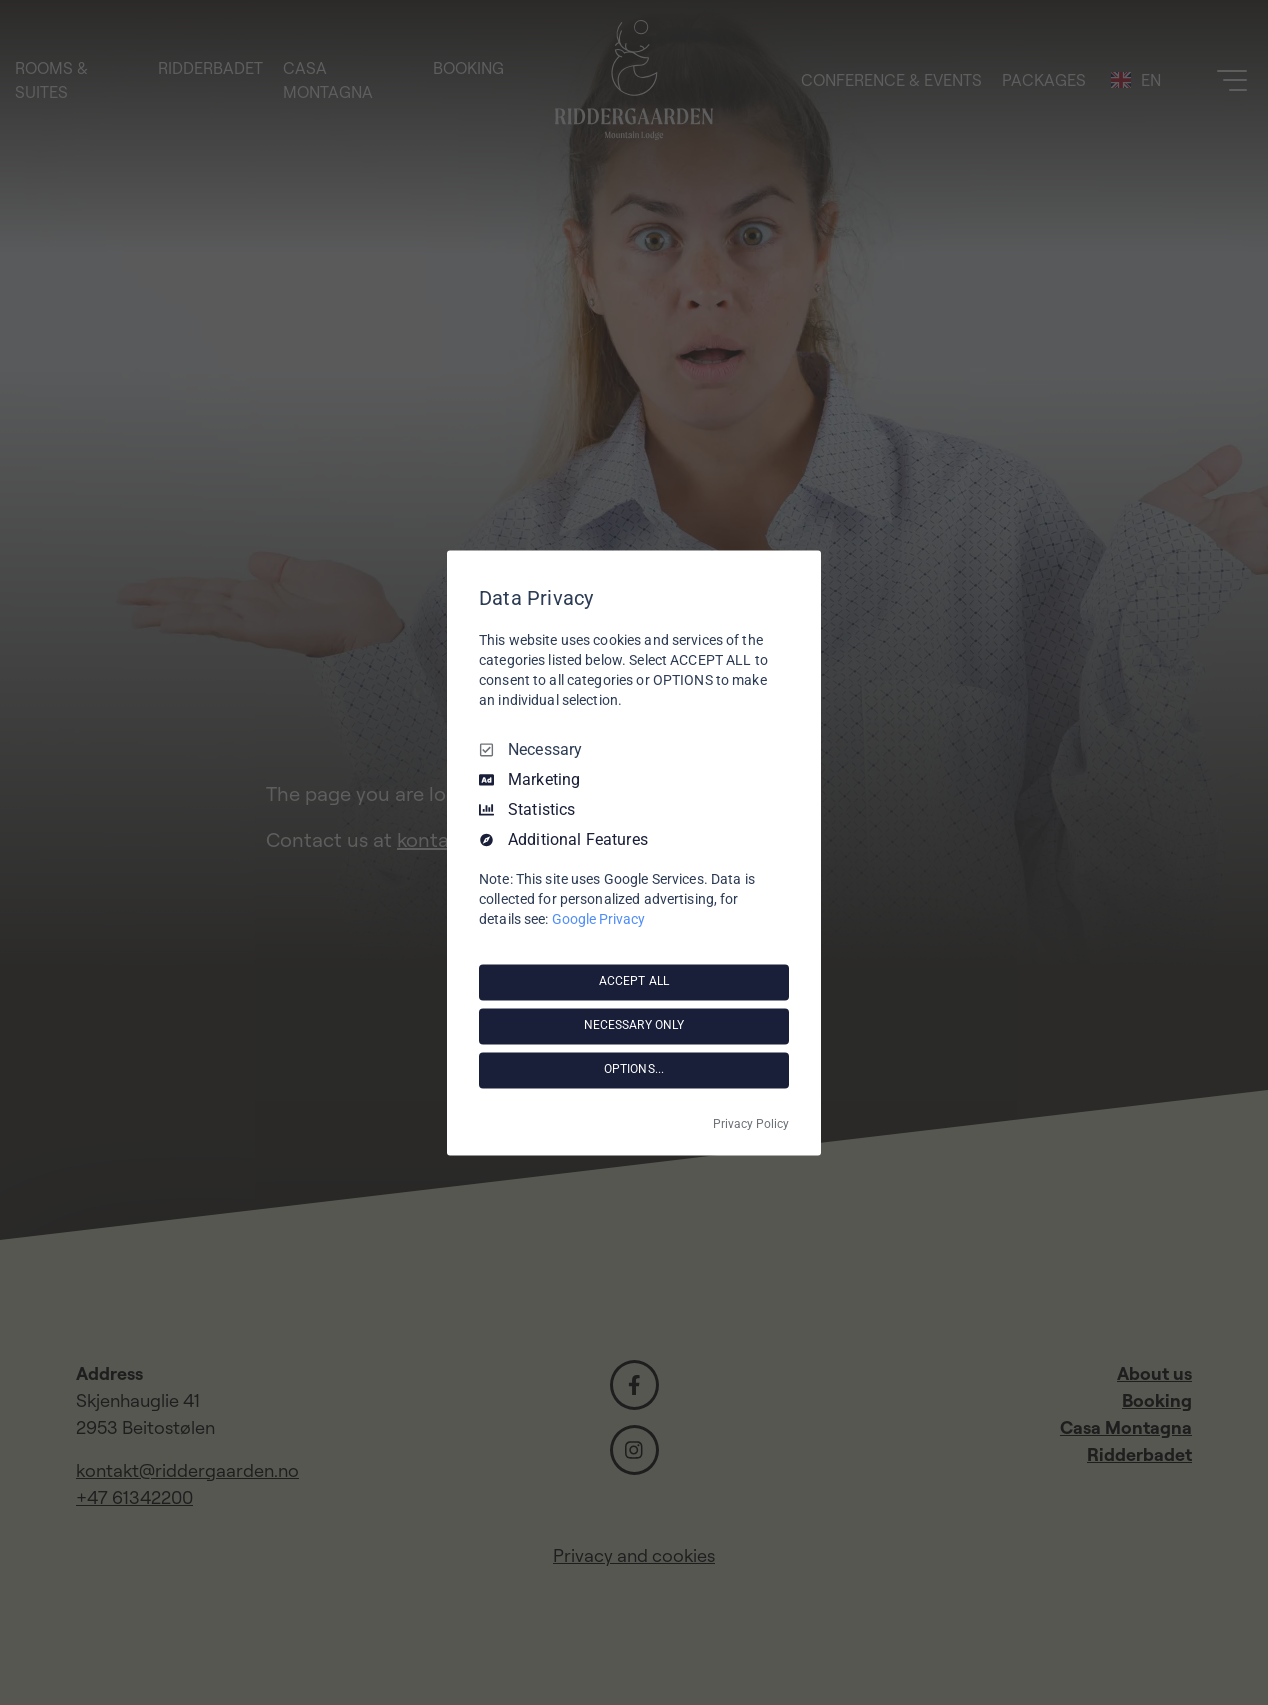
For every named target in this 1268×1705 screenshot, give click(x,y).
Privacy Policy (751, 1124)
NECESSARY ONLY (634, 1026)
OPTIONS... (634, 1070)
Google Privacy (598, 919)
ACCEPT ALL (634, 982)
